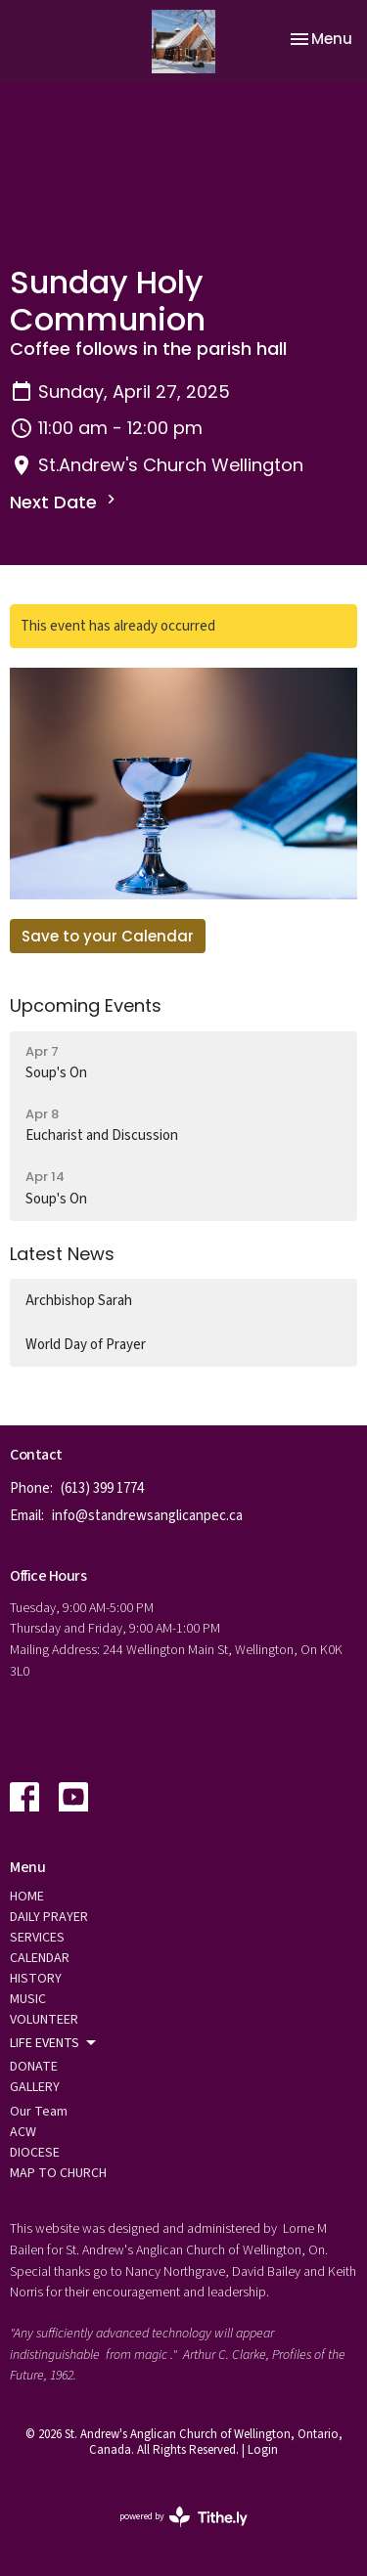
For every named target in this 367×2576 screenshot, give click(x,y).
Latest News (62, 1254)
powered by (183, 2516)
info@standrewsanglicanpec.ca (147, 1516)
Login (263, 2450)
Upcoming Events (85, 1005)
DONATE (34, 2066)
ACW (23, 2132)
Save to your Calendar (108, 936)
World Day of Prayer (85, 1344)
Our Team (39, 2111)
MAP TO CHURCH (58, 2173)
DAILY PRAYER (49, 1917)
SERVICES (37, 1937)
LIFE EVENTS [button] (54, 2043)
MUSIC (28, 1999)
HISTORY (36, 1978)
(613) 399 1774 (102, 1488)
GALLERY (35, 2087)
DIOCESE (35, 2152)
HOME (27, 1896)
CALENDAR (39, 1958)
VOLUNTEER (44, 2020)
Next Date (65, 502)
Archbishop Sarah (78, 1300)
